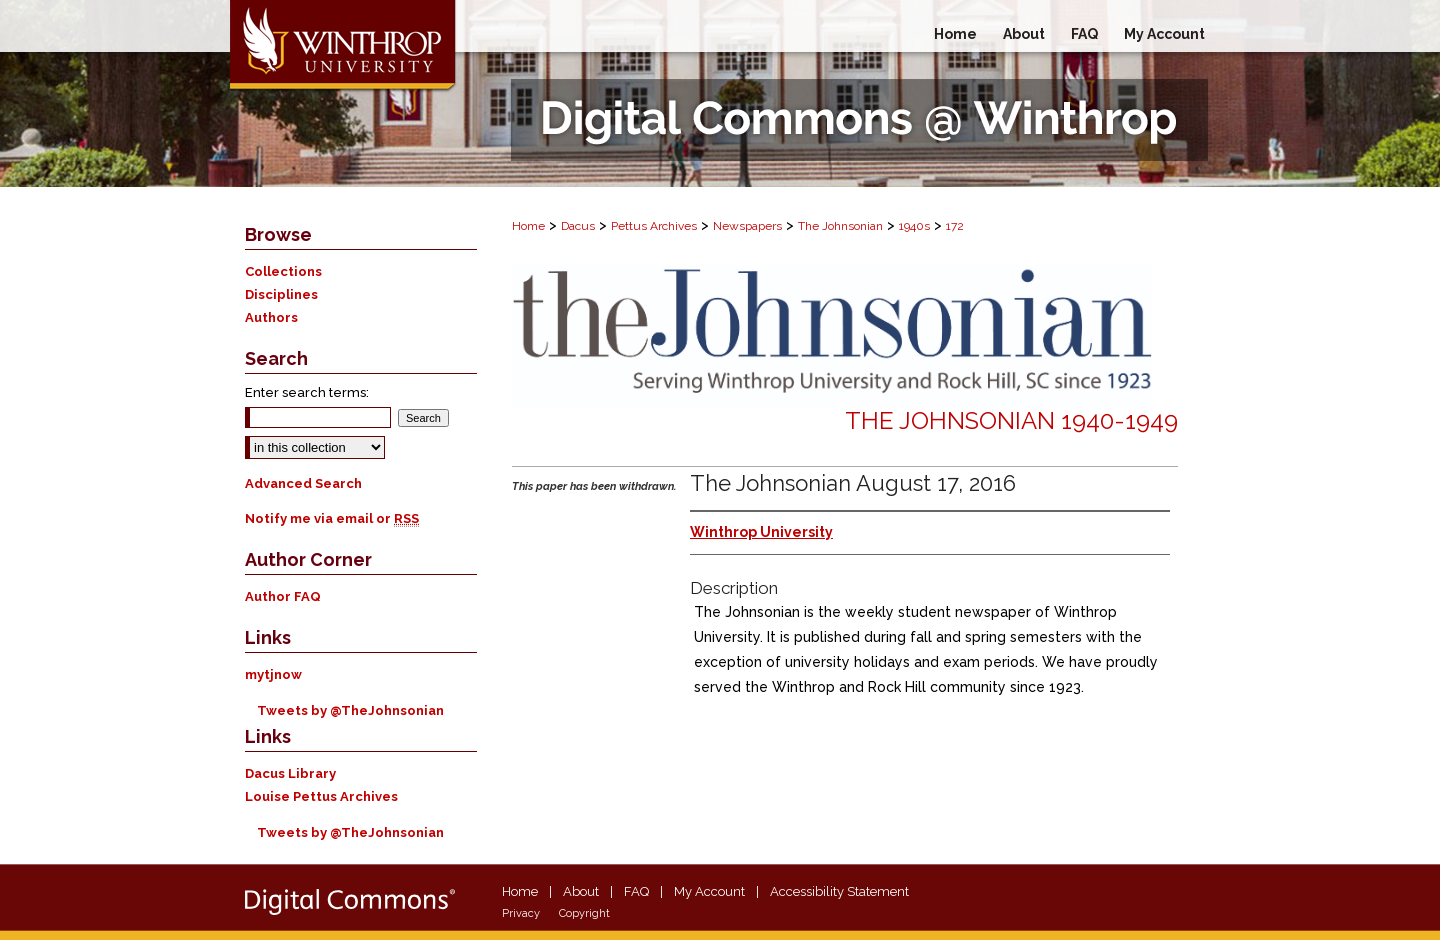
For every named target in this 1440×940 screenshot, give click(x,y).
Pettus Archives (654, 226)
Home (528, 226)
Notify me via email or (332, 518)
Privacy (521, 913)
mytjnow (273, 674)
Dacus (578, 226)
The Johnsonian (840, 226)
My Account (709, 891)
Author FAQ (283, 596)
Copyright (584, 913)
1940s (914, 226)
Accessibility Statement (839, 891)
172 (955, 226)
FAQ (636, 891)
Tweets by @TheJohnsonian (350, 710)
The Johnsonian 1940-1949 (1011, 420)
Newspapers (747, 226)
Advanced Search (303, 483)
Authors (271, 317)
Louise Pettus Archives (321, 796)
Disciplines (281, 294)
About (581, 891)
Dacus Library (290, 773)
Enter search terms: (307, 392)
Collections (283, 271)
